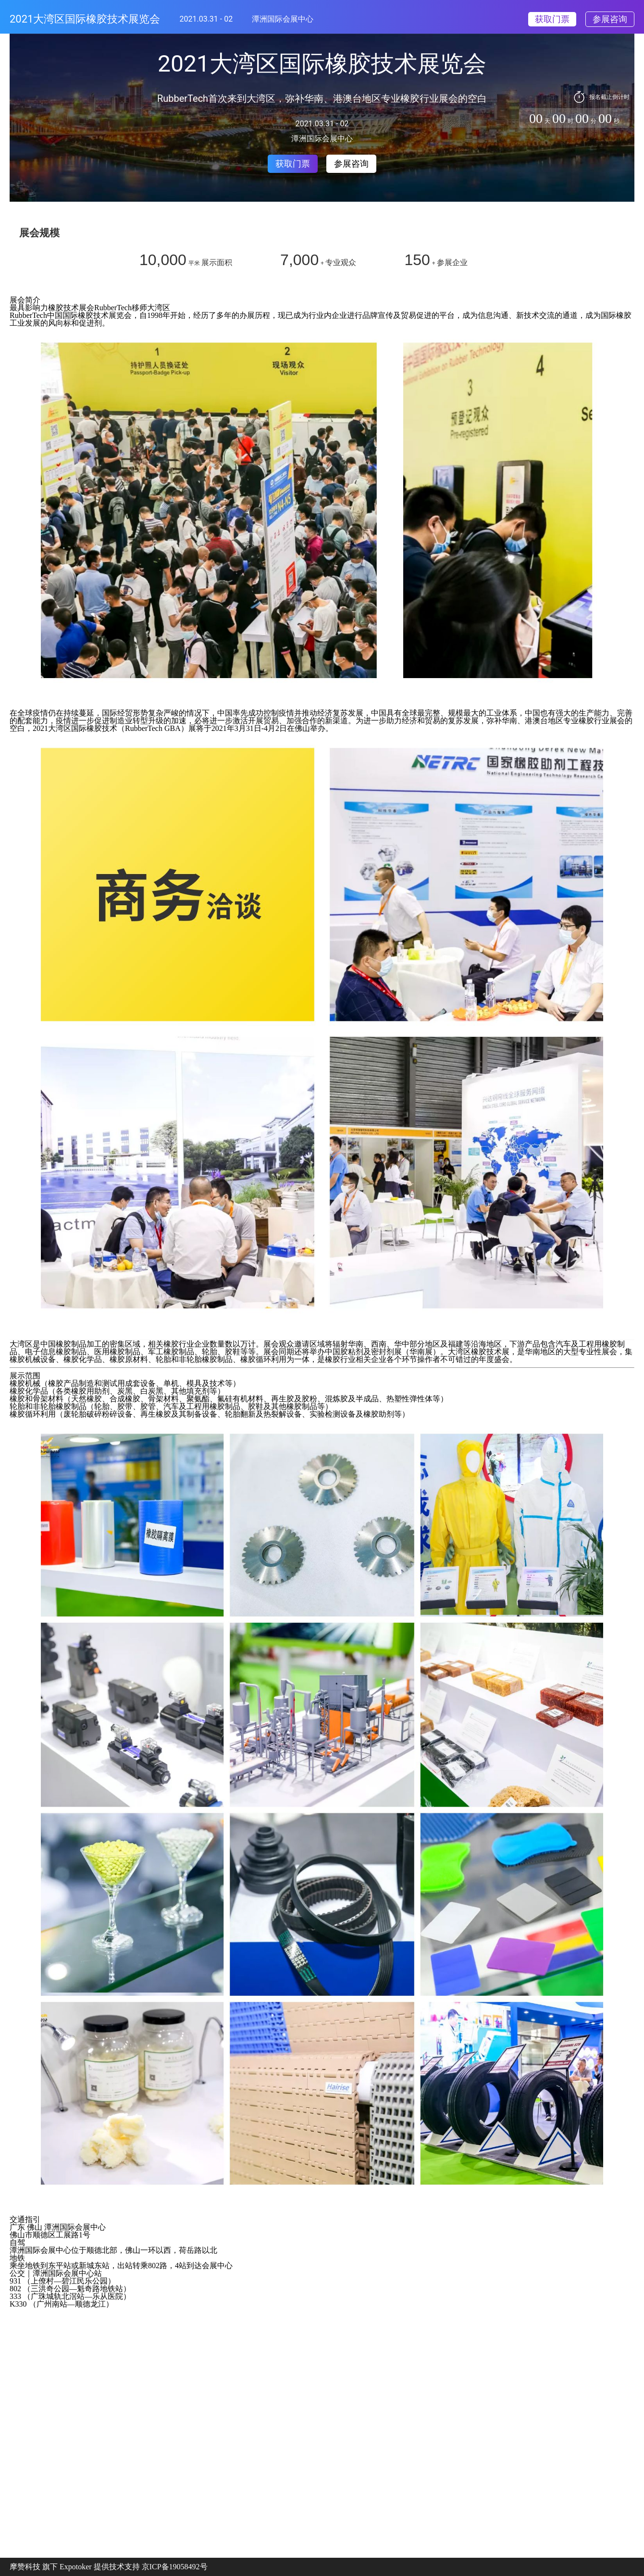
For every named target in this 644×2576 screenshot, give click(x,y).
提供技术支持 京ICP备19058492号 (151, 2567)
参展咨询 (610, 19)
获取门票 (552, 19)
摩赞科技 (25, 2567)
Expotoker (76, 2567)
